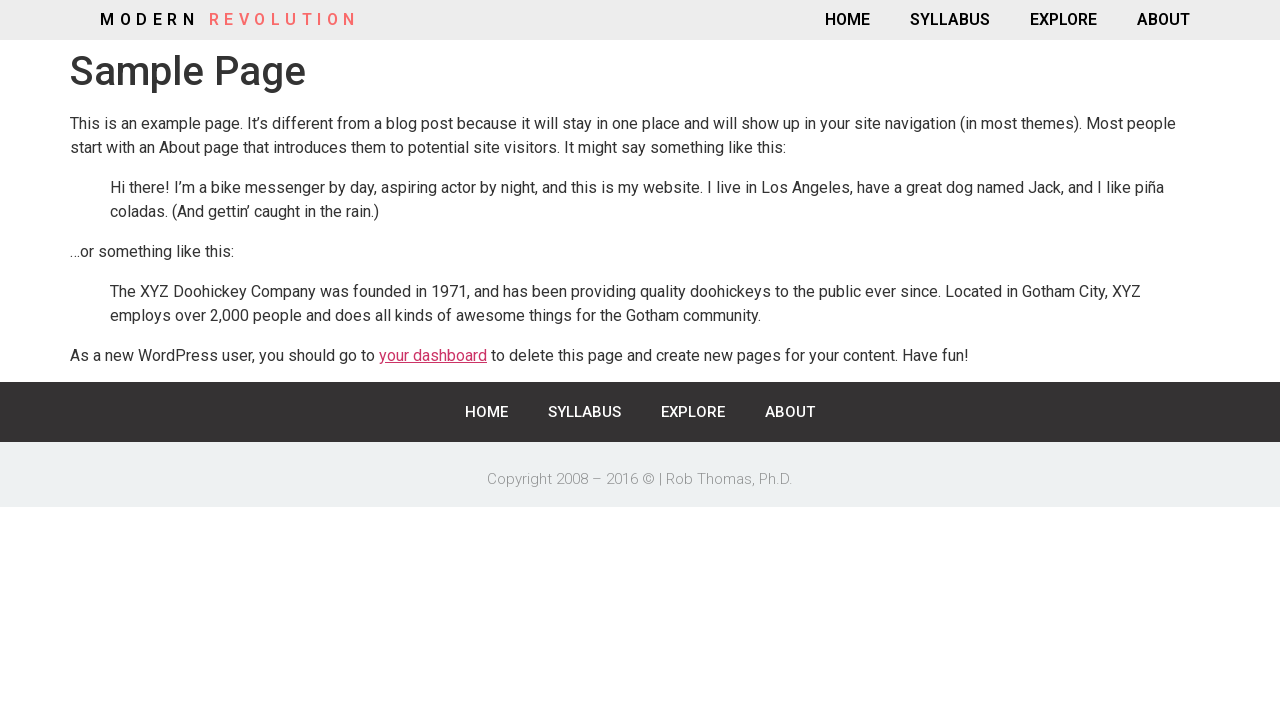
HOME (847, 19)
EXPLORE (1063, 19)
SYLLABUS (950, 19)
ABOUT (1163, 19)
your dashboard (433, 355)
